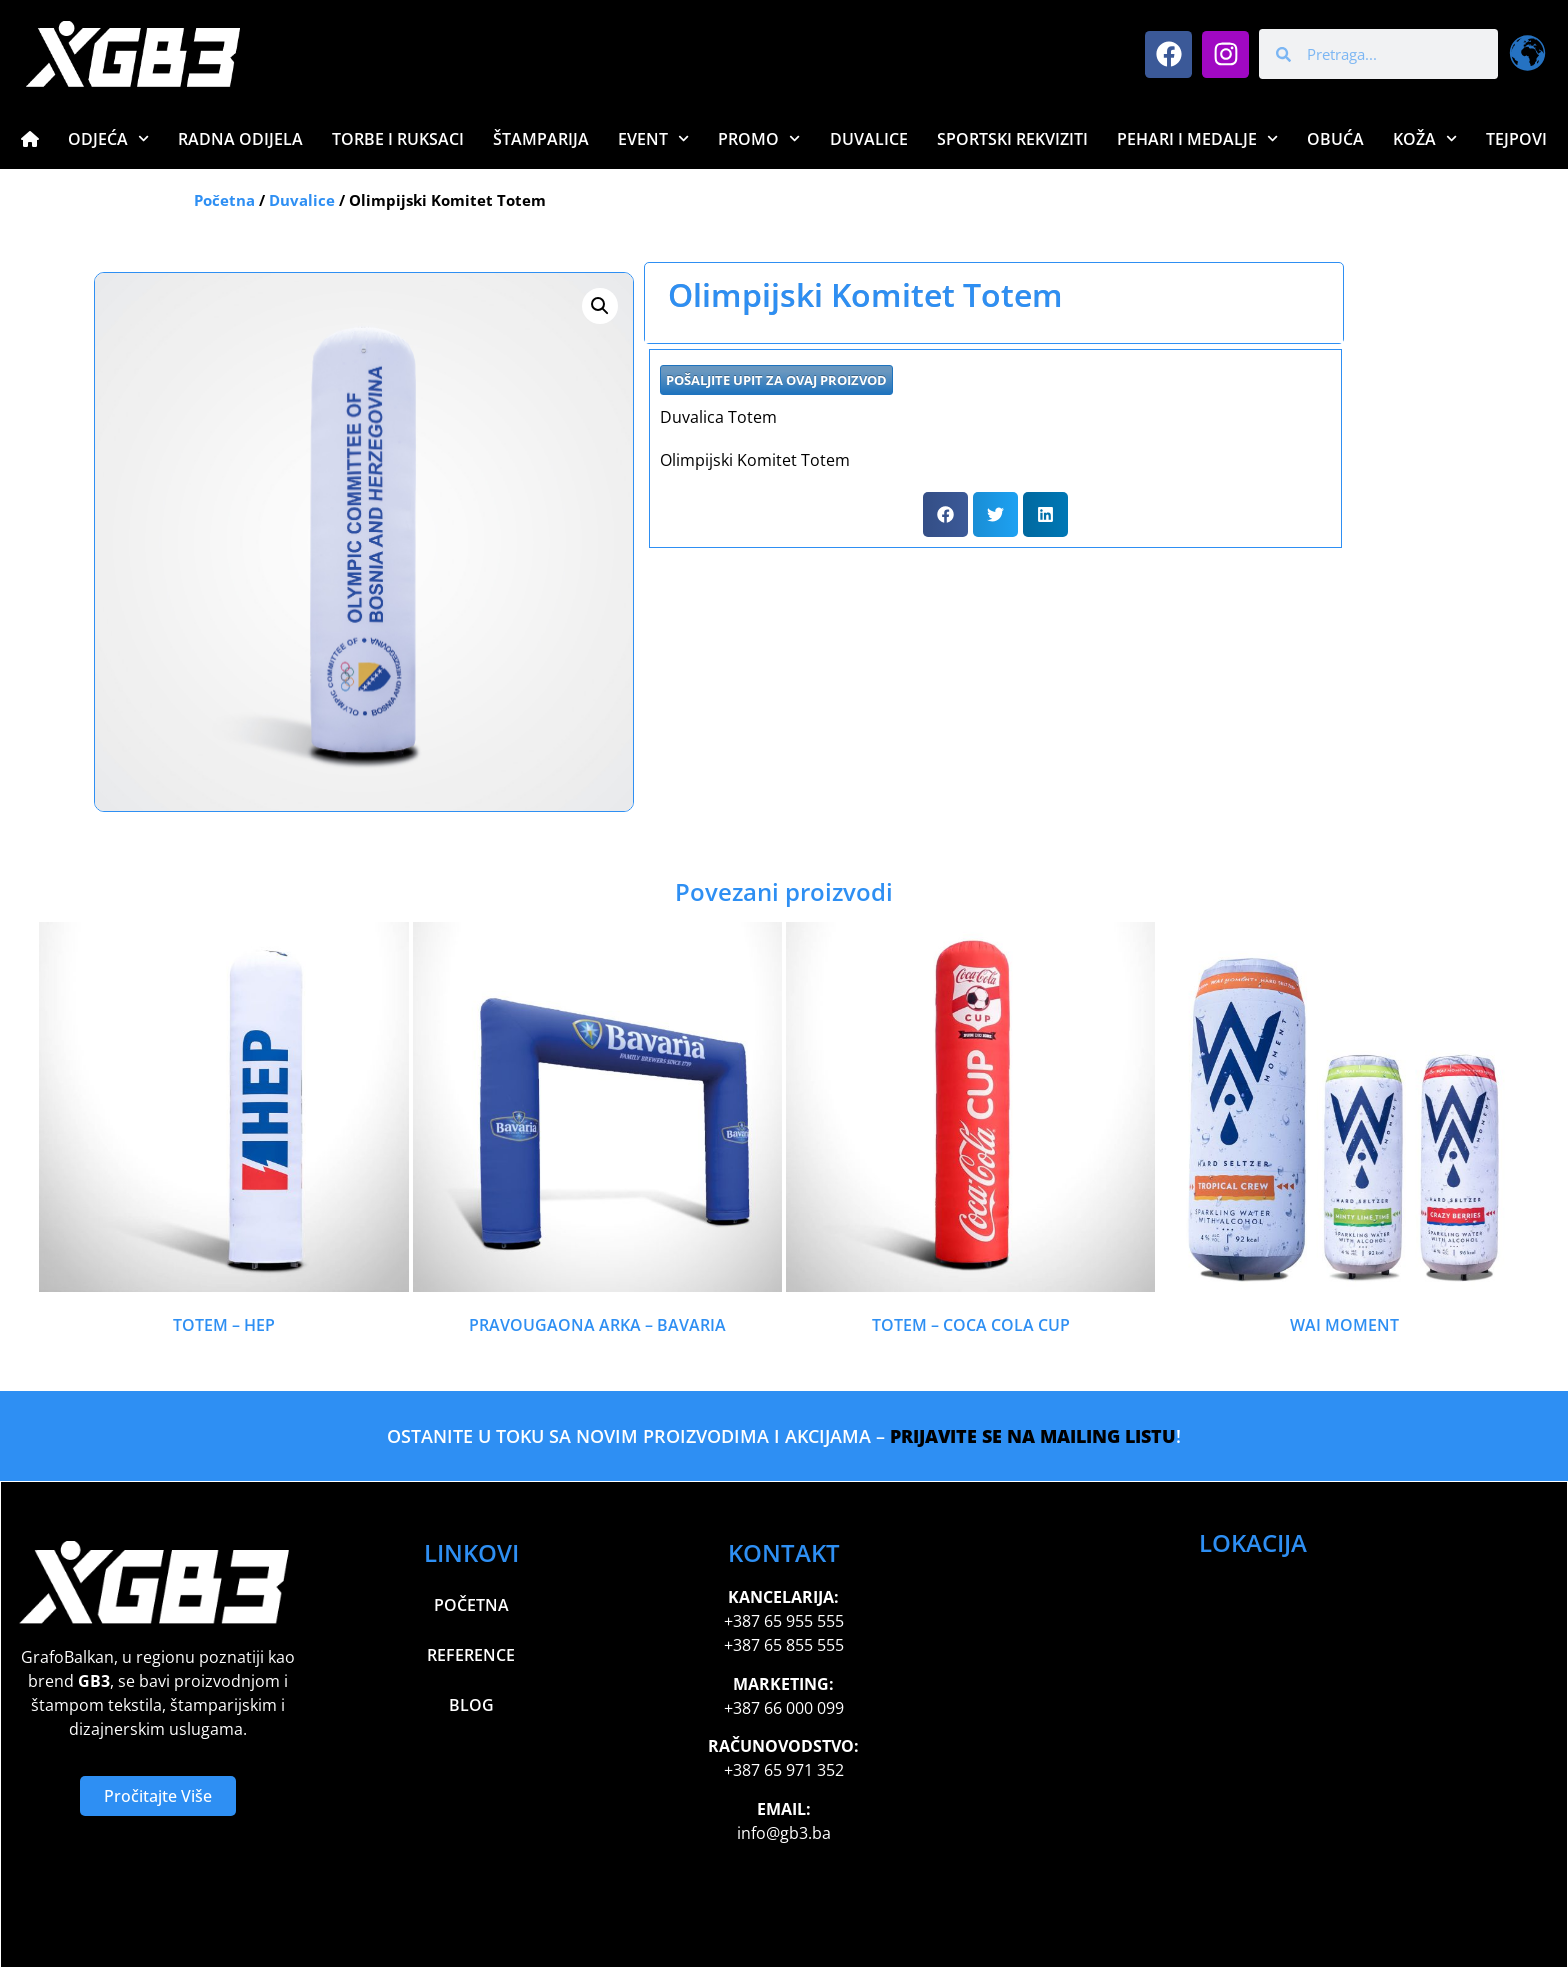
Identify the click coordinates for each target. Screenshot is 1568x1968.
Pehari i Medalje (1197, 138)
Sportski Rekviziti (1012, 139)
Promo (759, 138)
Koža (1425, 138)
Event (653, 138)
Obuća (1335, 139)
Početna (224, 200)
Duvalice (869, 139)
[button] (600, 306)
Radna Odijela (240, 139)
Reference (471, 1655)
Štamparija (541, 139)
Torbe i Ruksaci (398, 139)
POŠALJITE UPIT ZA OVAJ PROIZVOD (776, 380)
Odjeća (108, 138)
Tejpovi (1516, 139)
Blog (471, 1705)
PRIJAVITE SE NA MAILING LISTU (1033, 1436)
